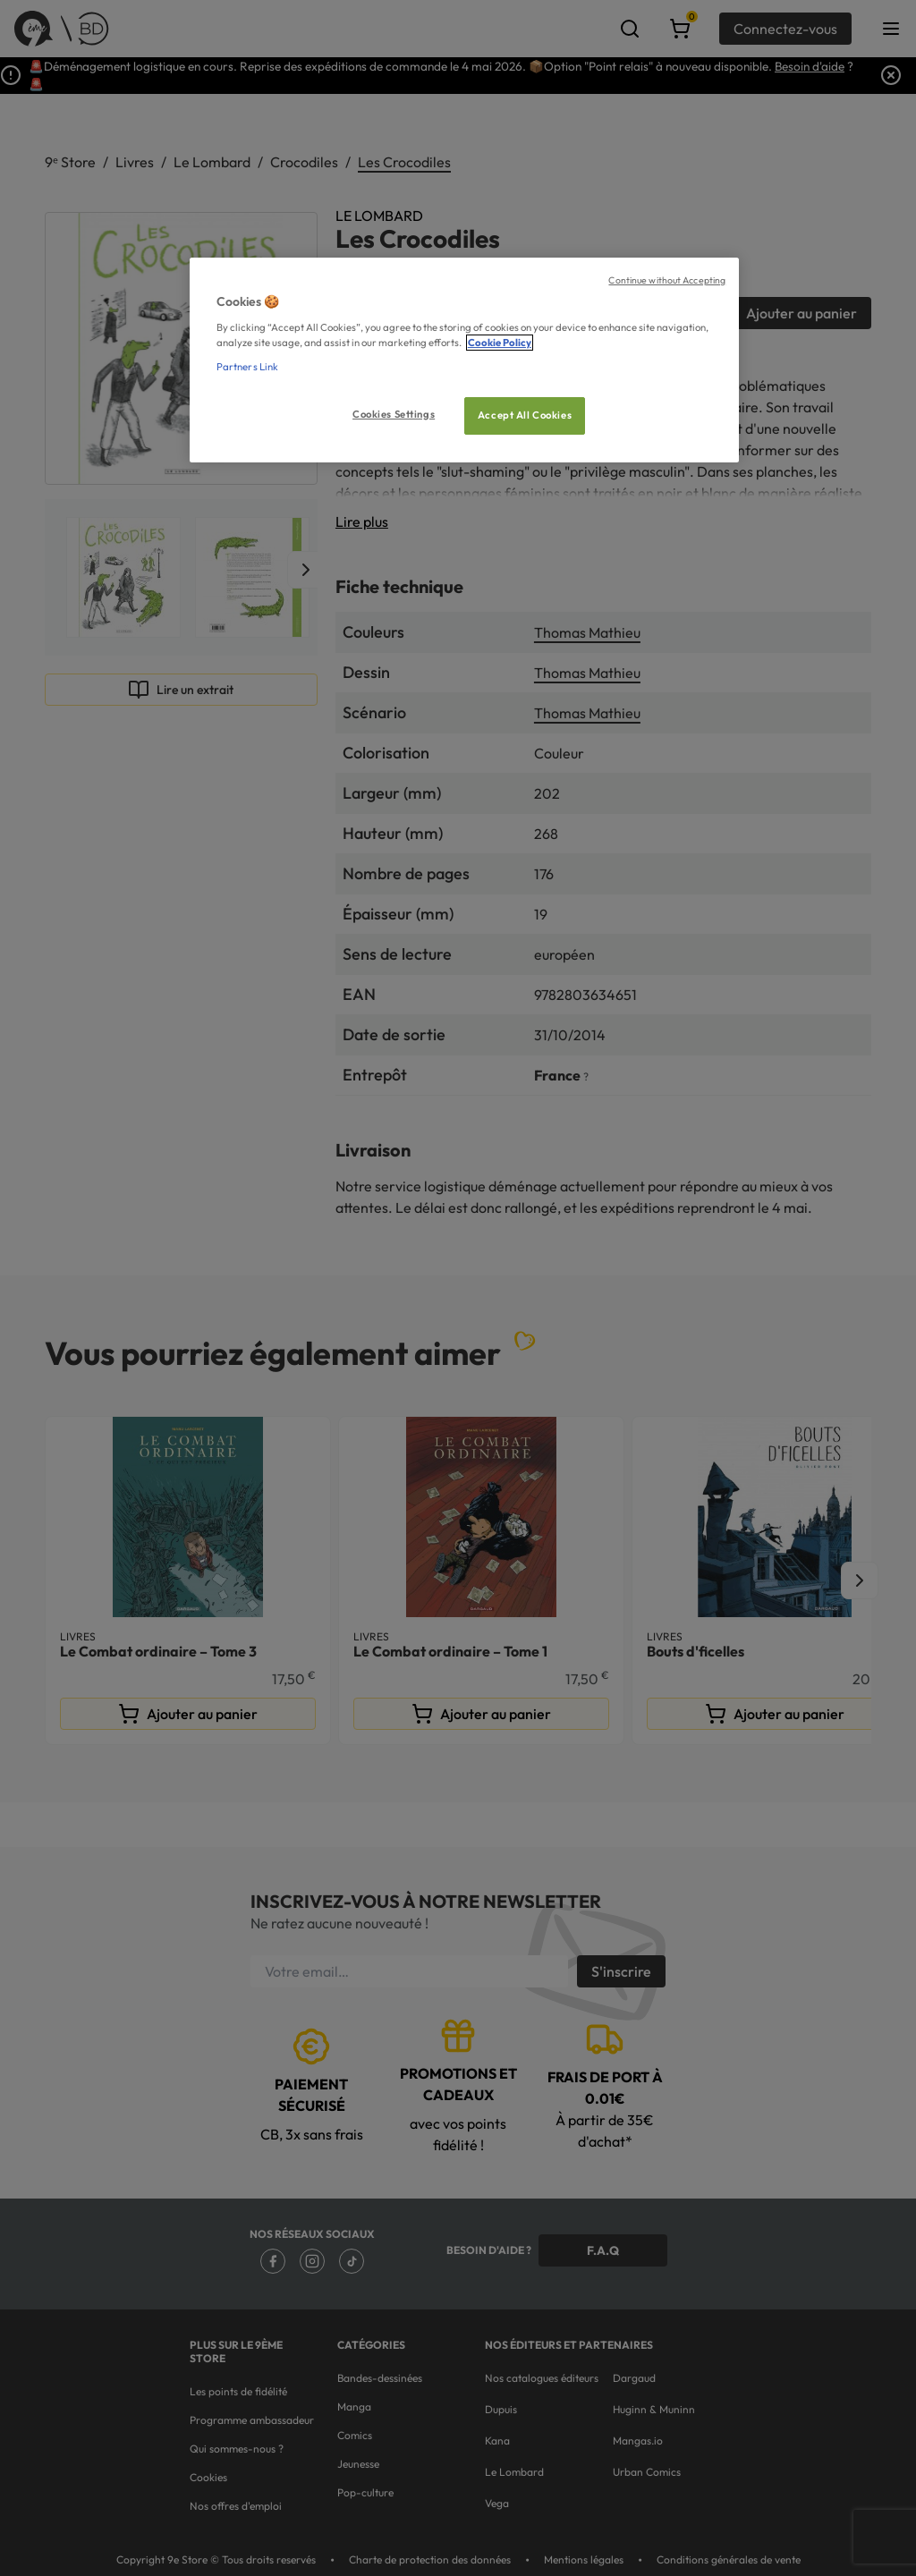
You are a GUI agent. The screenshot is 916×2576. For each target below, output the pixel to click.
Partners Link (247, 366)
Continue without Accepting (666, 280)
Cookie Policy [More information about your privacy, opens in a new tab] (499, 342)
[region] (464, 360)
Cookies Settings (393, 414)
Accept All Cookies (525, 415)
